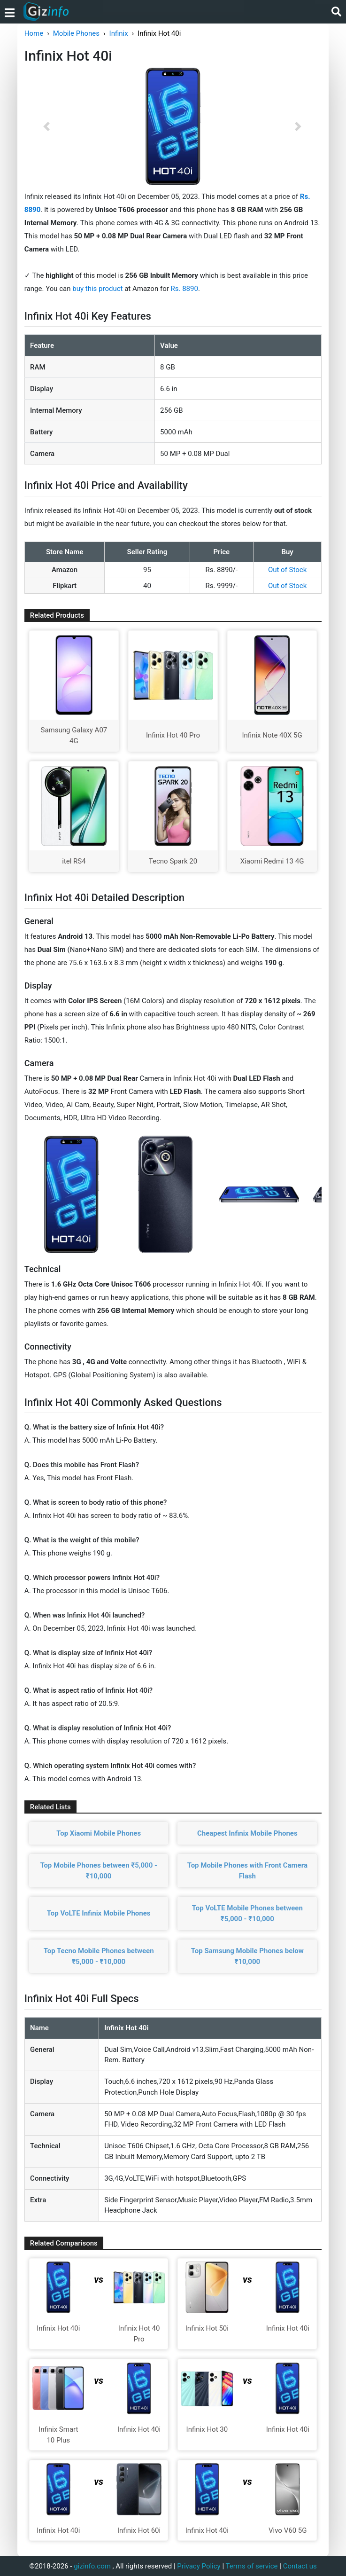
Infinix (118, 33)
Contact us (300, 2566)
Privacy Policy (198, 2566)
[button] (46, 126)
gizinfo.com (92, 2566)
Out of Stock (287, 569)
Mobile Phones (76, 33)
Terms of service (252, 2566)
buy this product (97, 288)
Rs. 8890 (184, 288)
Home (33, 33)
